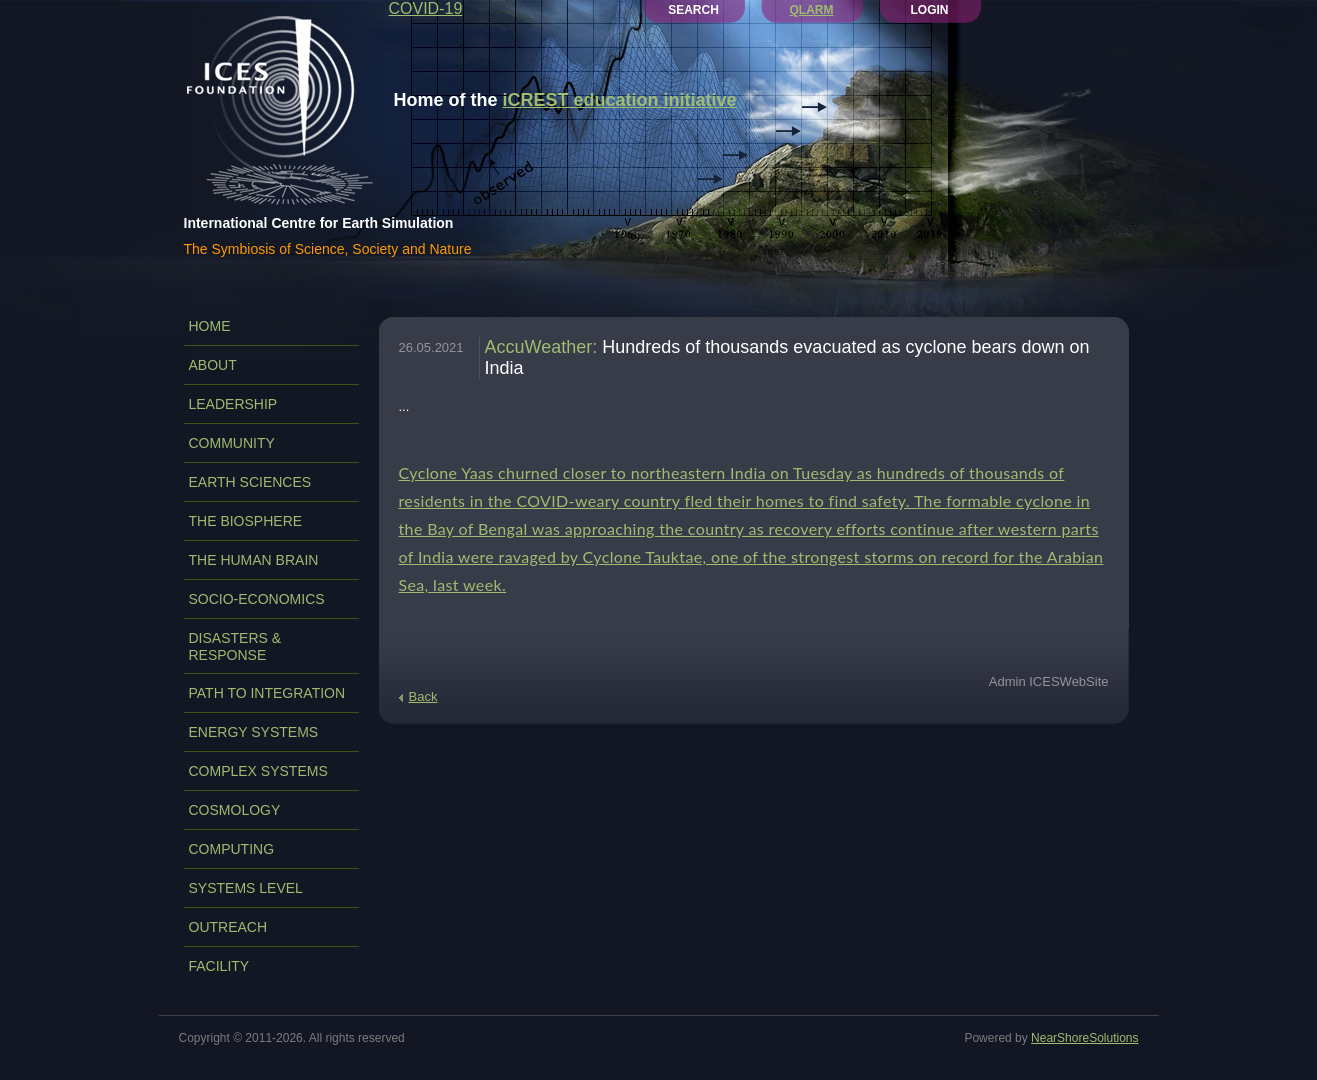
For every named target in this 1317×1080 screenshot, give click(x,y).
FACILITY (219, 966)
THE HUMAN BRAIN (254, 560)
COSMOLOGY (235, 810)
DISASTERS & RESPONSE (235, 646)
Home (210, 326)
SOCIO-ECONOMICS (257, 599)
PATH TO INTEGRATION (267, 693)
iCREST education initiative (620, 100)
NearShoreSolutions (1084, 1038)
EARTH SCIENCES (250, 482)
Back (423, 696)
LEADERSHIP (233, 404)
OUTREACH (228, 927)
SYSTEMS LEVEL (246, 888)
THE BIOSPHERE (246, 521)
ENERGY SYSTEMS (254, 732)
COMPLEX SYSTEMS (258, 771)
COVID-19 (426, 8)
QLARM (812, 10)
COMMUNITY (232, 443)
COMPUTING (232, 849)
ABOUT (213, 365)
